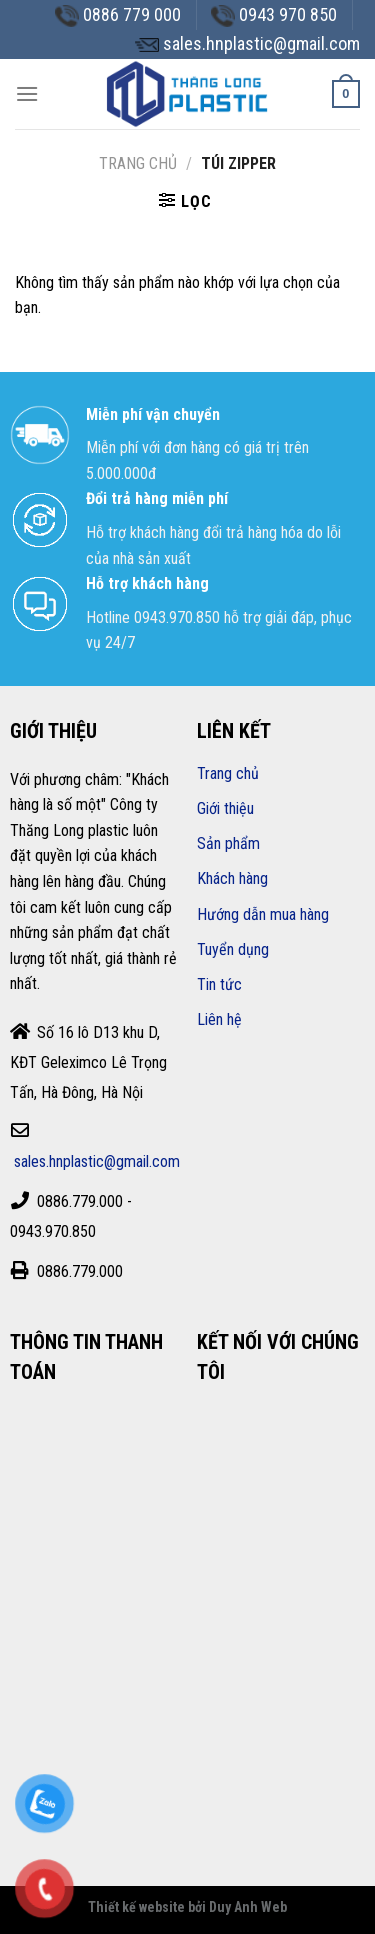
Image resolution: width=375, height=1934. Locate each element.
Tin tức (219, 984)
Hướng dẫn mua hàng (263, 914)
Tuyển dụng (233, 949)
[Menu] (27, 93)
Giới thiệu (225, 808)
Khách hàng (232, 878)
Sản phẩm (228, 843)
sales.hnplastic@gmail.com (97, 1161)
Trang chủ (138, 163)
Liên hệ (219, 1019)
